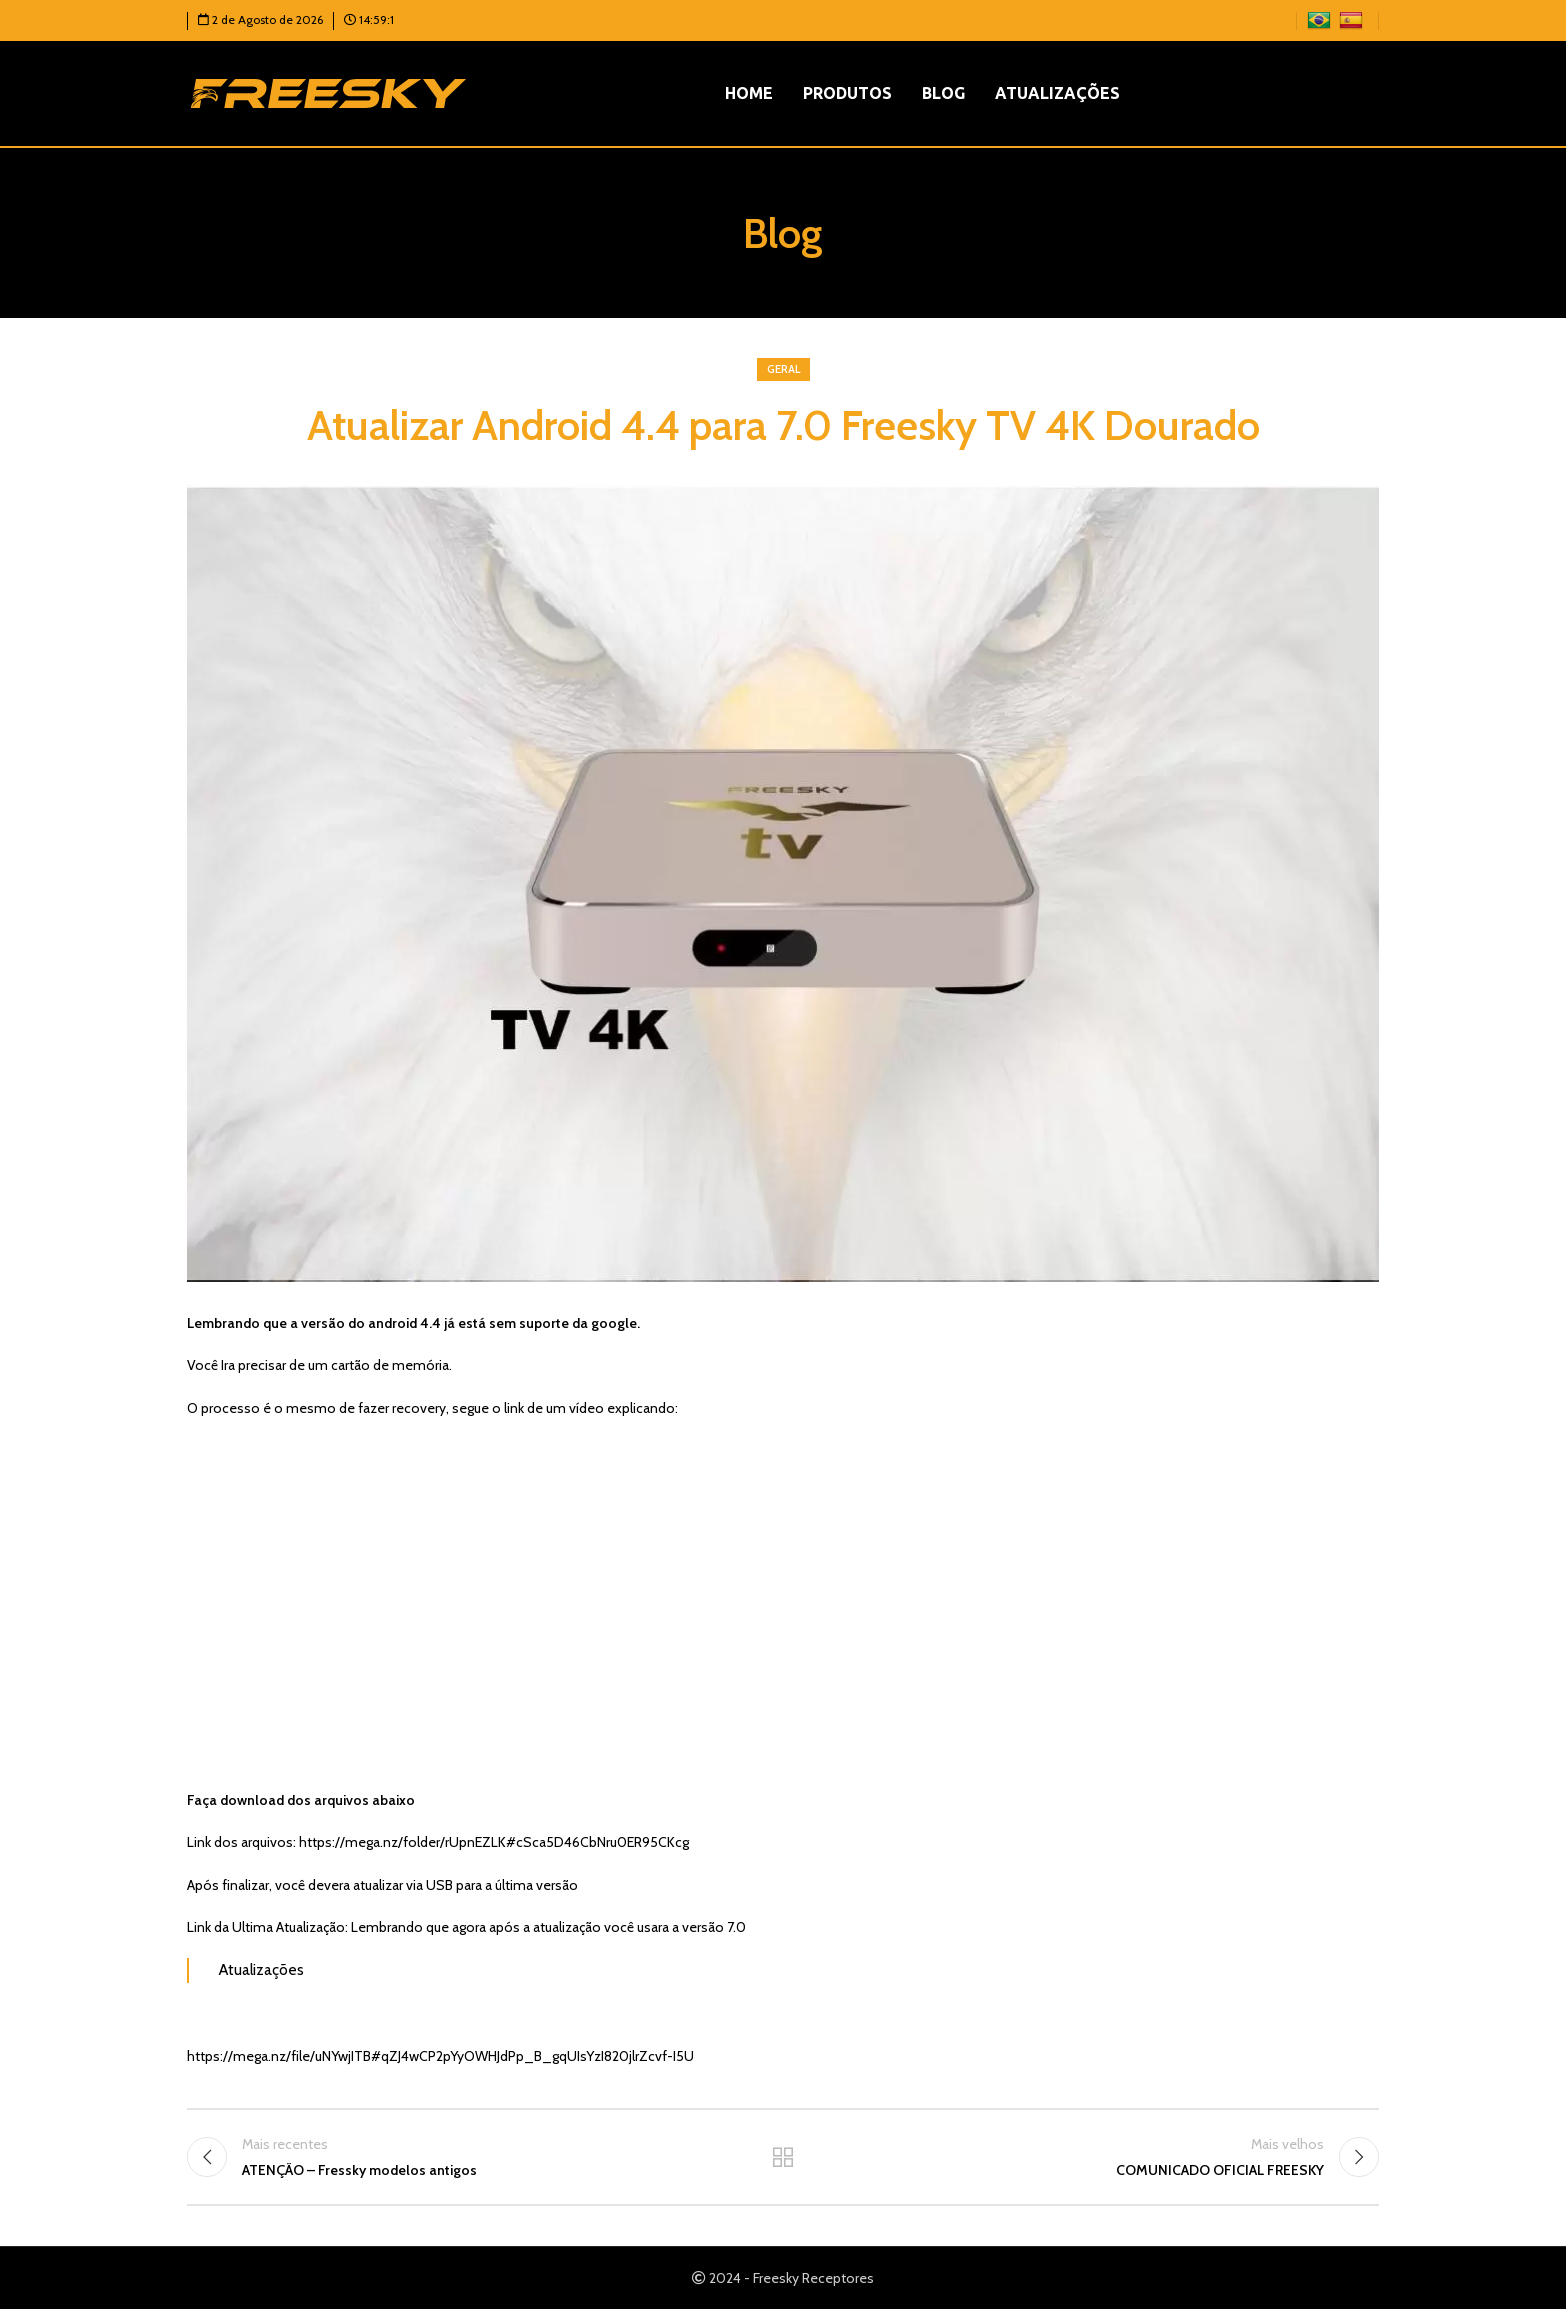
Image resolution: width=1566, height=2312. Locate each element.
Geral (783, 369)
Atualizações (261, 1969)
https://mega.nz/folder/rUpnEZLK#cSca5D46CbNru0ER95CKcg (494, 1842)
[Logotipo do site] (328, 92)
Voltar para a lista (783, 2158)
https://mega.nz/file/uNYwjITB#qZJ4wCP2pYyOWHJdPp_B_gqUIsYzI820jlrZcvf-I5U (440, 2056)
